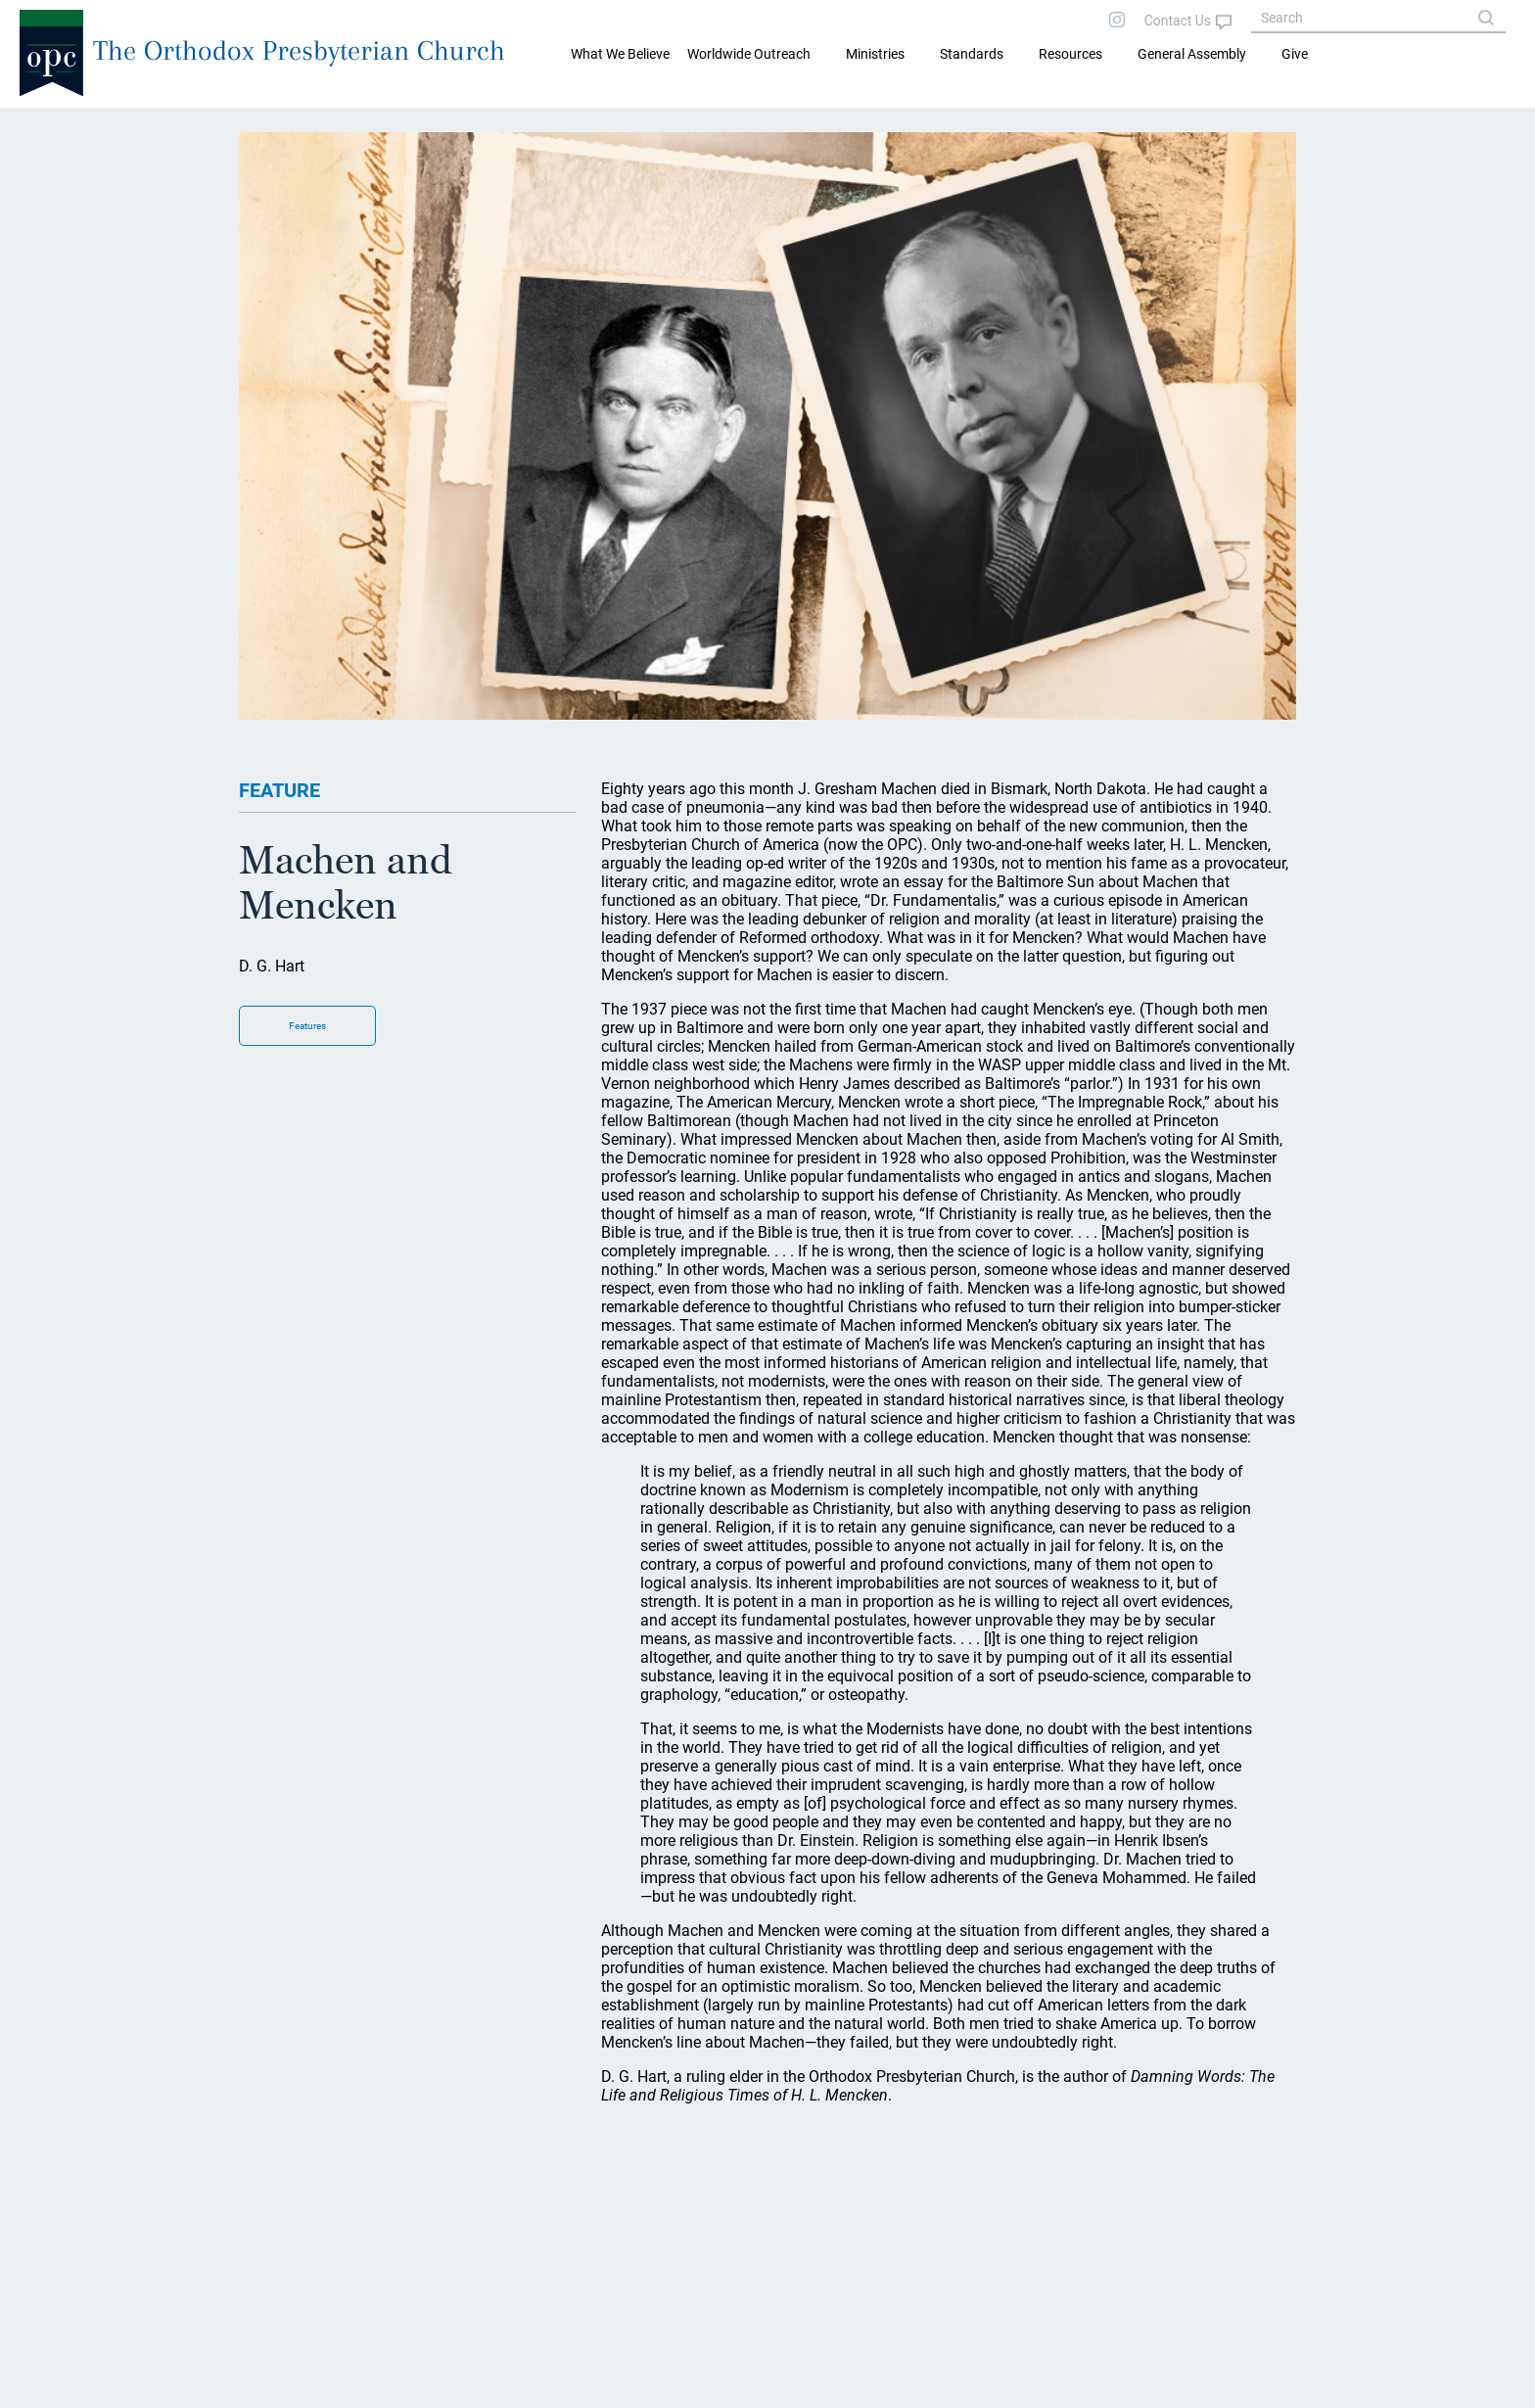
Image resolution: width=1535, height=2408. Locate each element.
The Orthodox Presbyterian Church (299, 50)
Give (1294, 54)
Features (307, 1025)
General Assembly (1192, 54)
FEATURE (279, 790)
